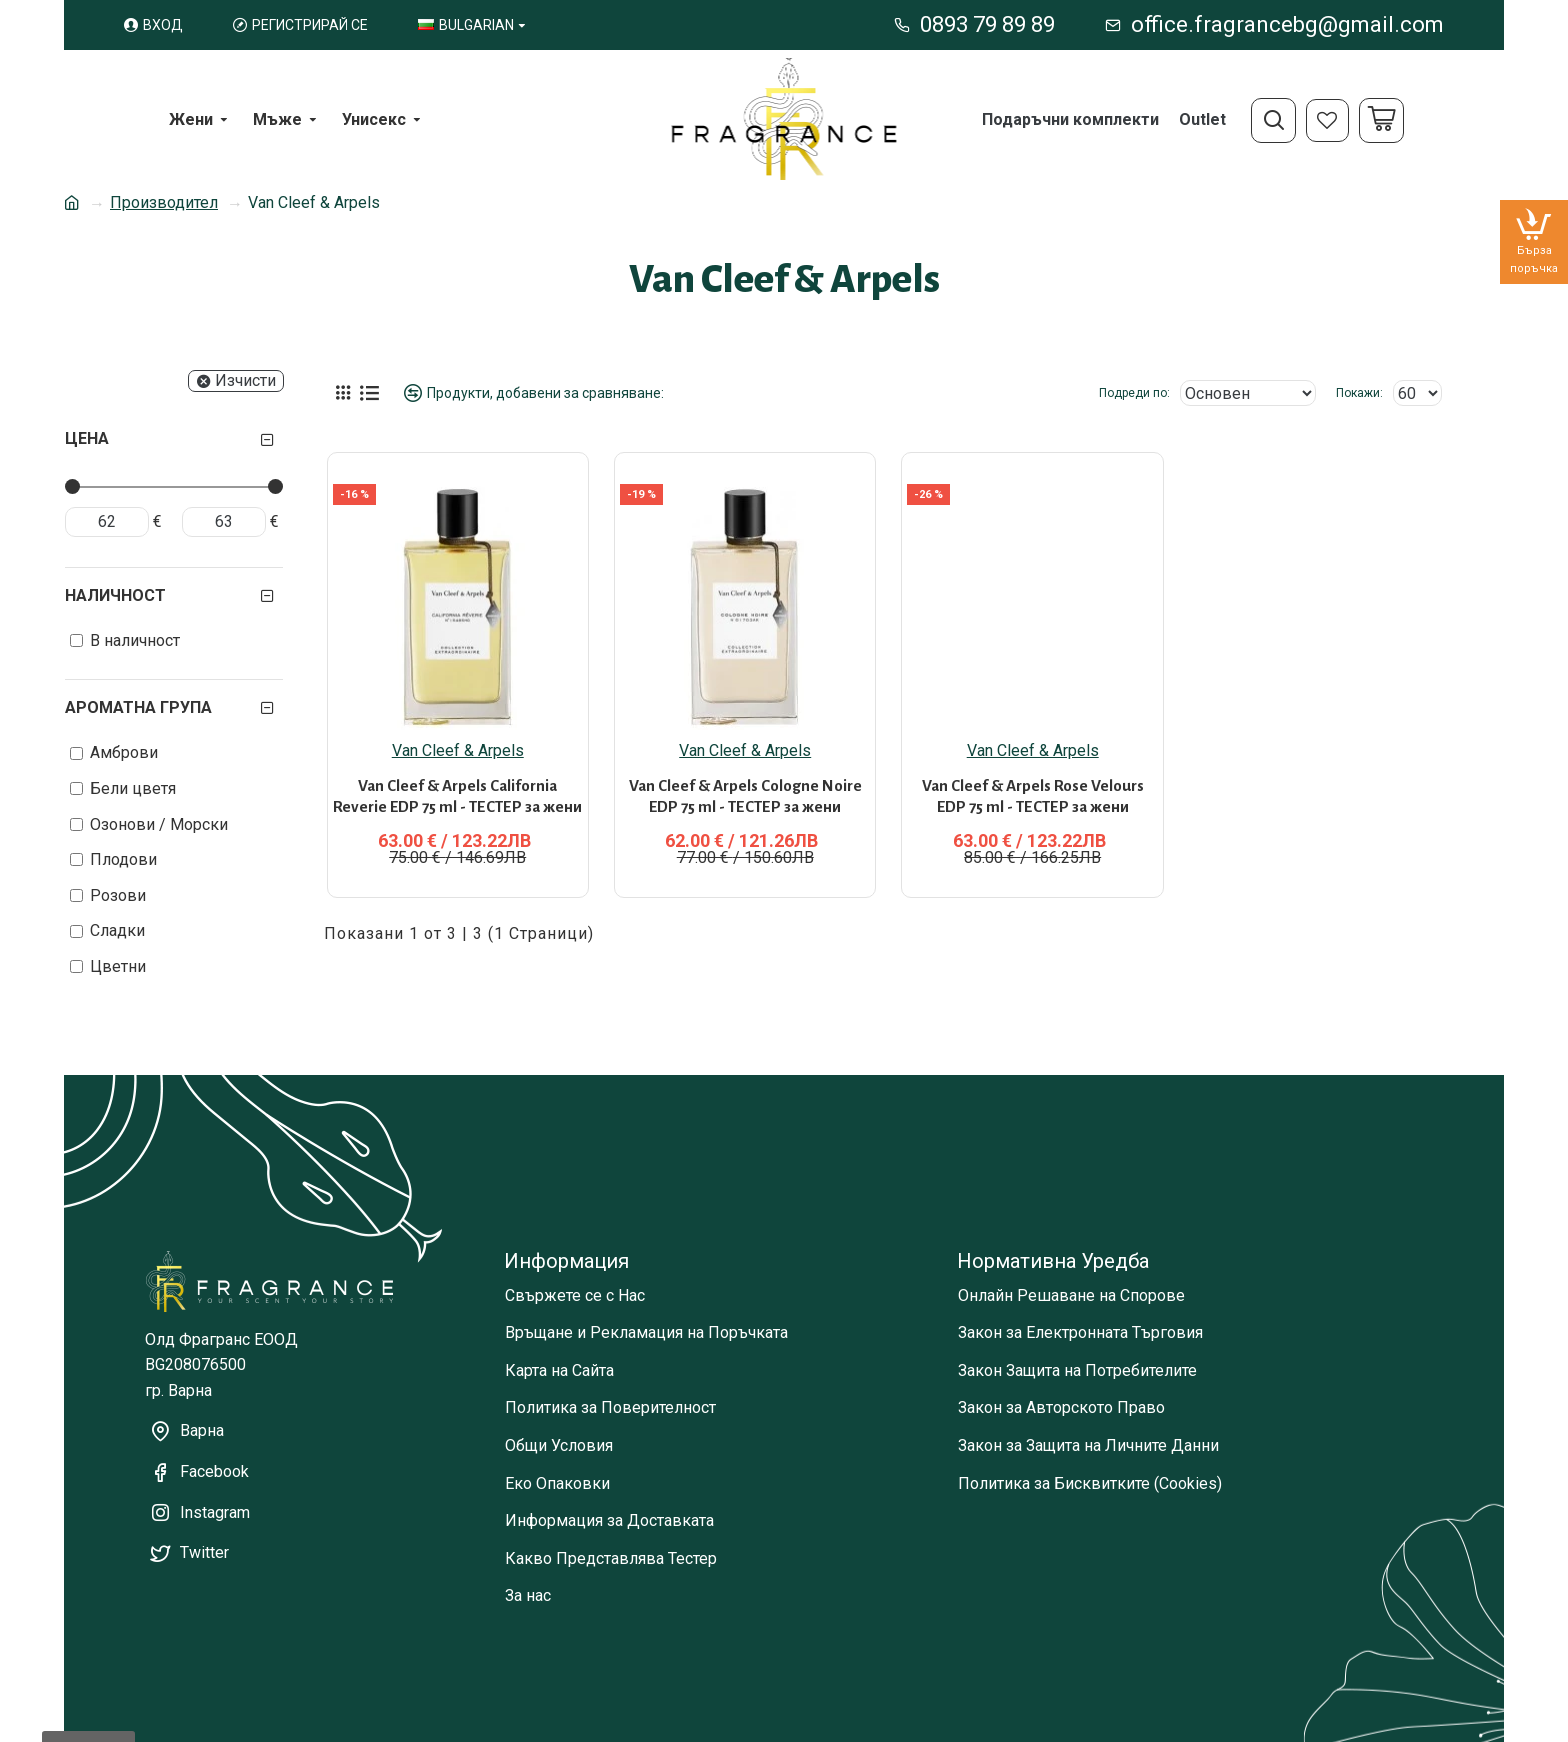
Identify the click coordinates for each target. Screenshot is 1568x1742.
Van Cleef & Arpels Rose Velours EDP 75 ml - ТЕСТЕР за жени (1033, 774)
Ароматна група (138, 707)
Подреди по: (1134, 393)
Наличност (115, 595)
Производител (164, 202)
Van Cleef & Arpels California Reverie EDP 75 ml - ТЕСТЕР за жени (457, 774)
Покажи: (1359, 393)
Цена (87, 438)
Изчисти (245, 380)
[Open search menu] (1273, 120)
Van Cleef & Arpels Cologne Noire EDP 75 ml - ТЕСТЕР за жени (745, 774)
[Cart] (1381, 120)
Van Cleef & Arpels (458, 729)
